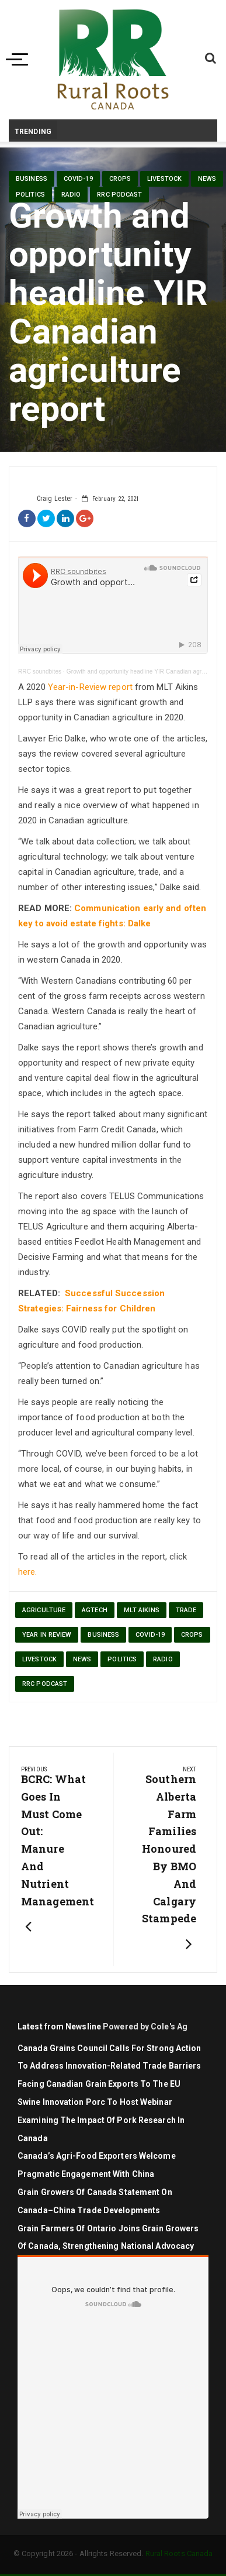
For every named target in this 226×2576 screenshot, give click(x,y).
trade (186, 1610)
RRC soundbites (39, 671)
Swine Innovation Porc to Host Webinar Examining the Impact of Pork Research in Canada (101, 2120)
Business (31, 179)
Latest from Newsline (59, 2026)
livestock (164, 179)
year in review (46, 1635)
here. (27, 1572)
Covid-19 (78, 179)
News (207, 179)
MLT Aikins (141, 1610)
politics (30, 194)
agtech (94, 1610)
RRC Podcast (119, 194)
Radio (71, 194)
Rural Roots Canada (179, 2553)
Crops (120, 179)
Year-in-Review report (90, 687)
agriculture (43, 1610)
